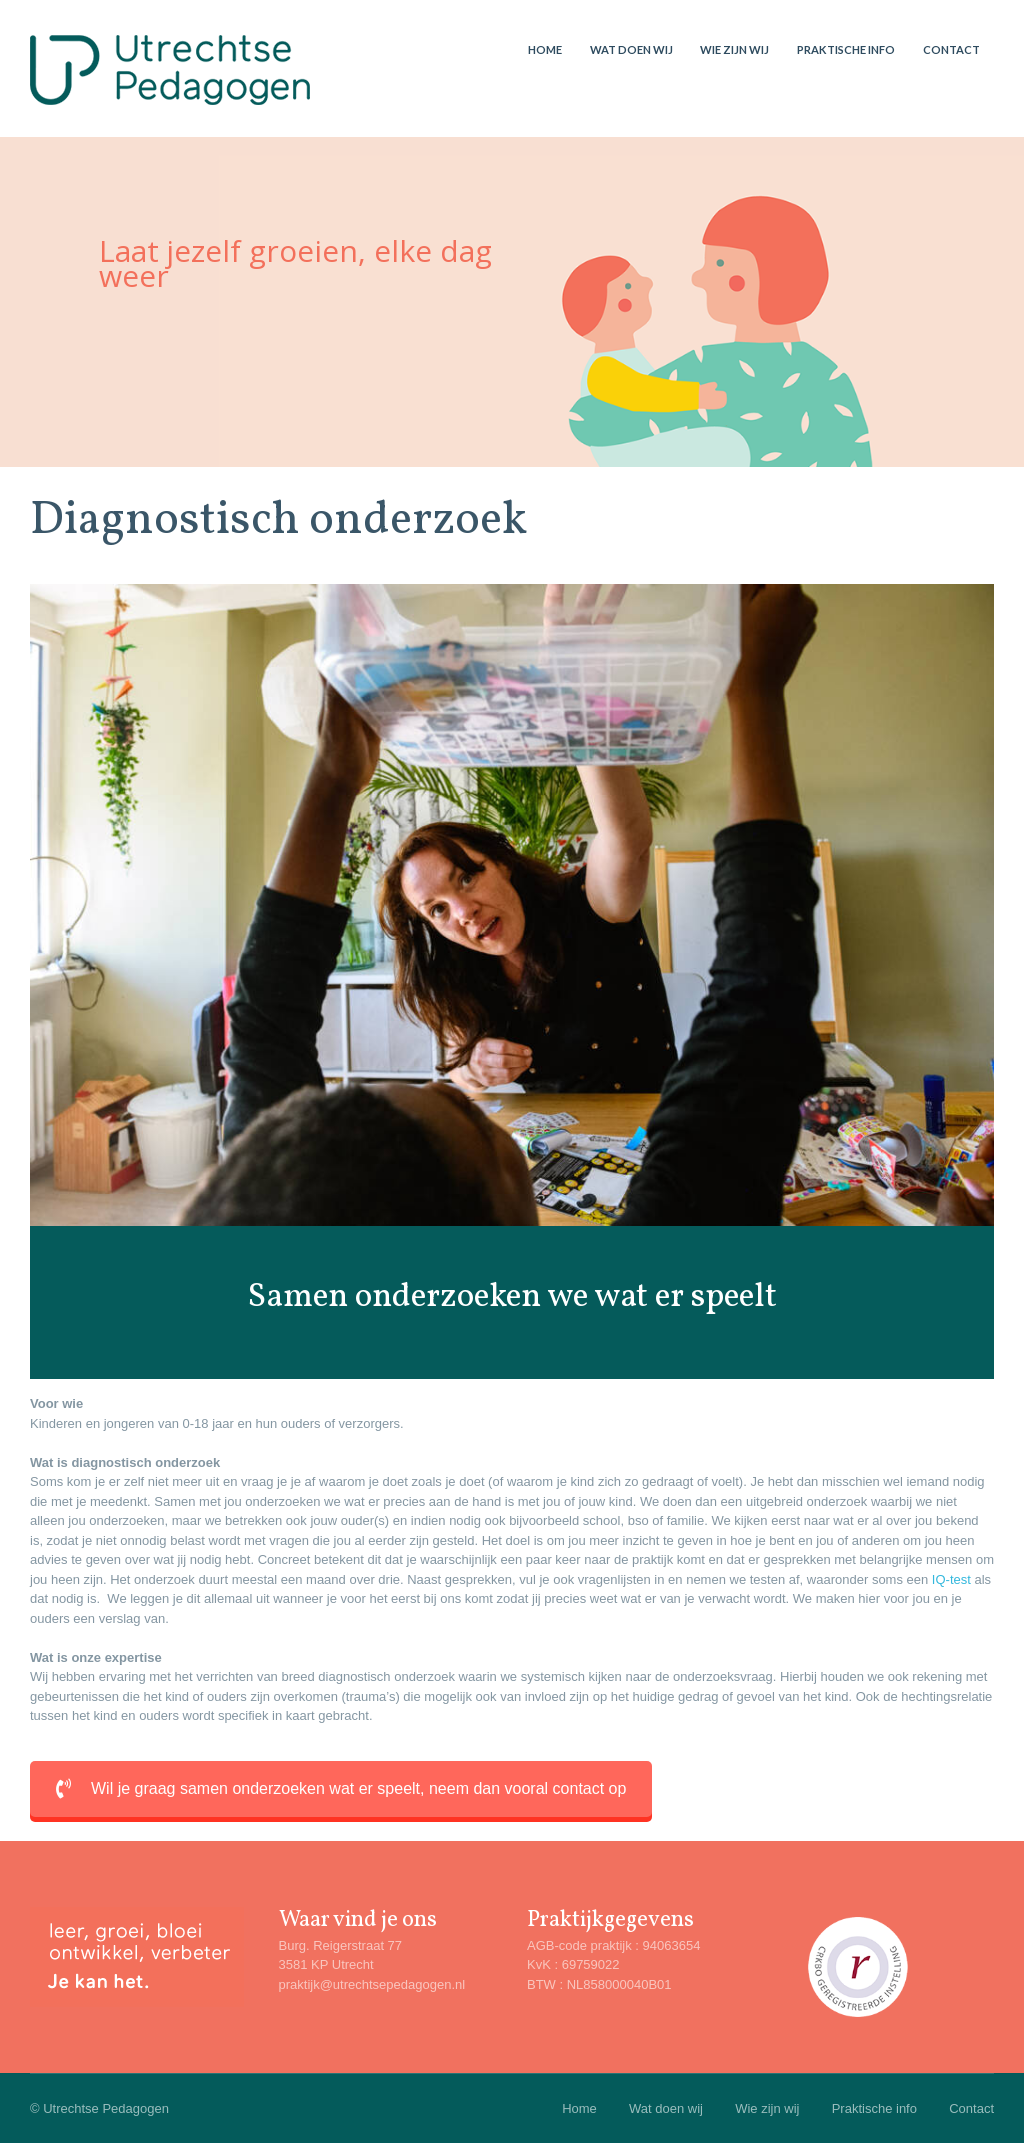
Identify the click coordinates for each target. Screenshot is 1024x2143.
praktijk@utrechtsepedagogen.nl (372, 1984)
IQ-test (951, 1579)
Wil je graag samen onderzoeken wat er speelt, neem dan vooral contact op (341, 1788)
